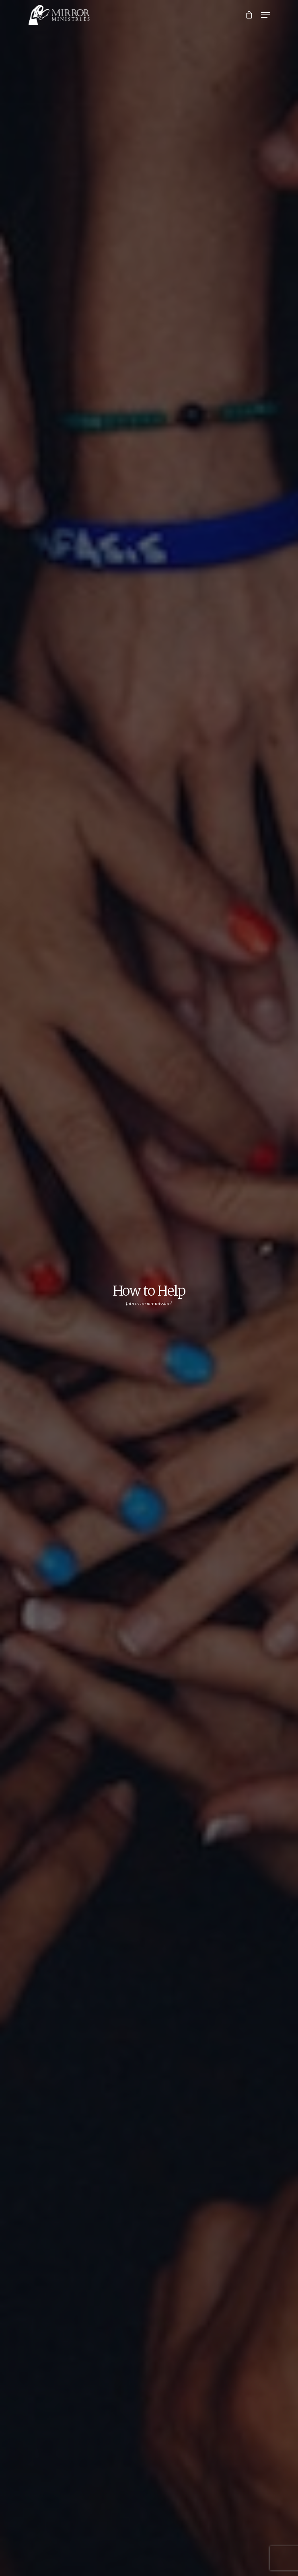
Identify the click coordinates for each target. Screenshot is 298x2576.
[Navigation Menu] (265, 15)
